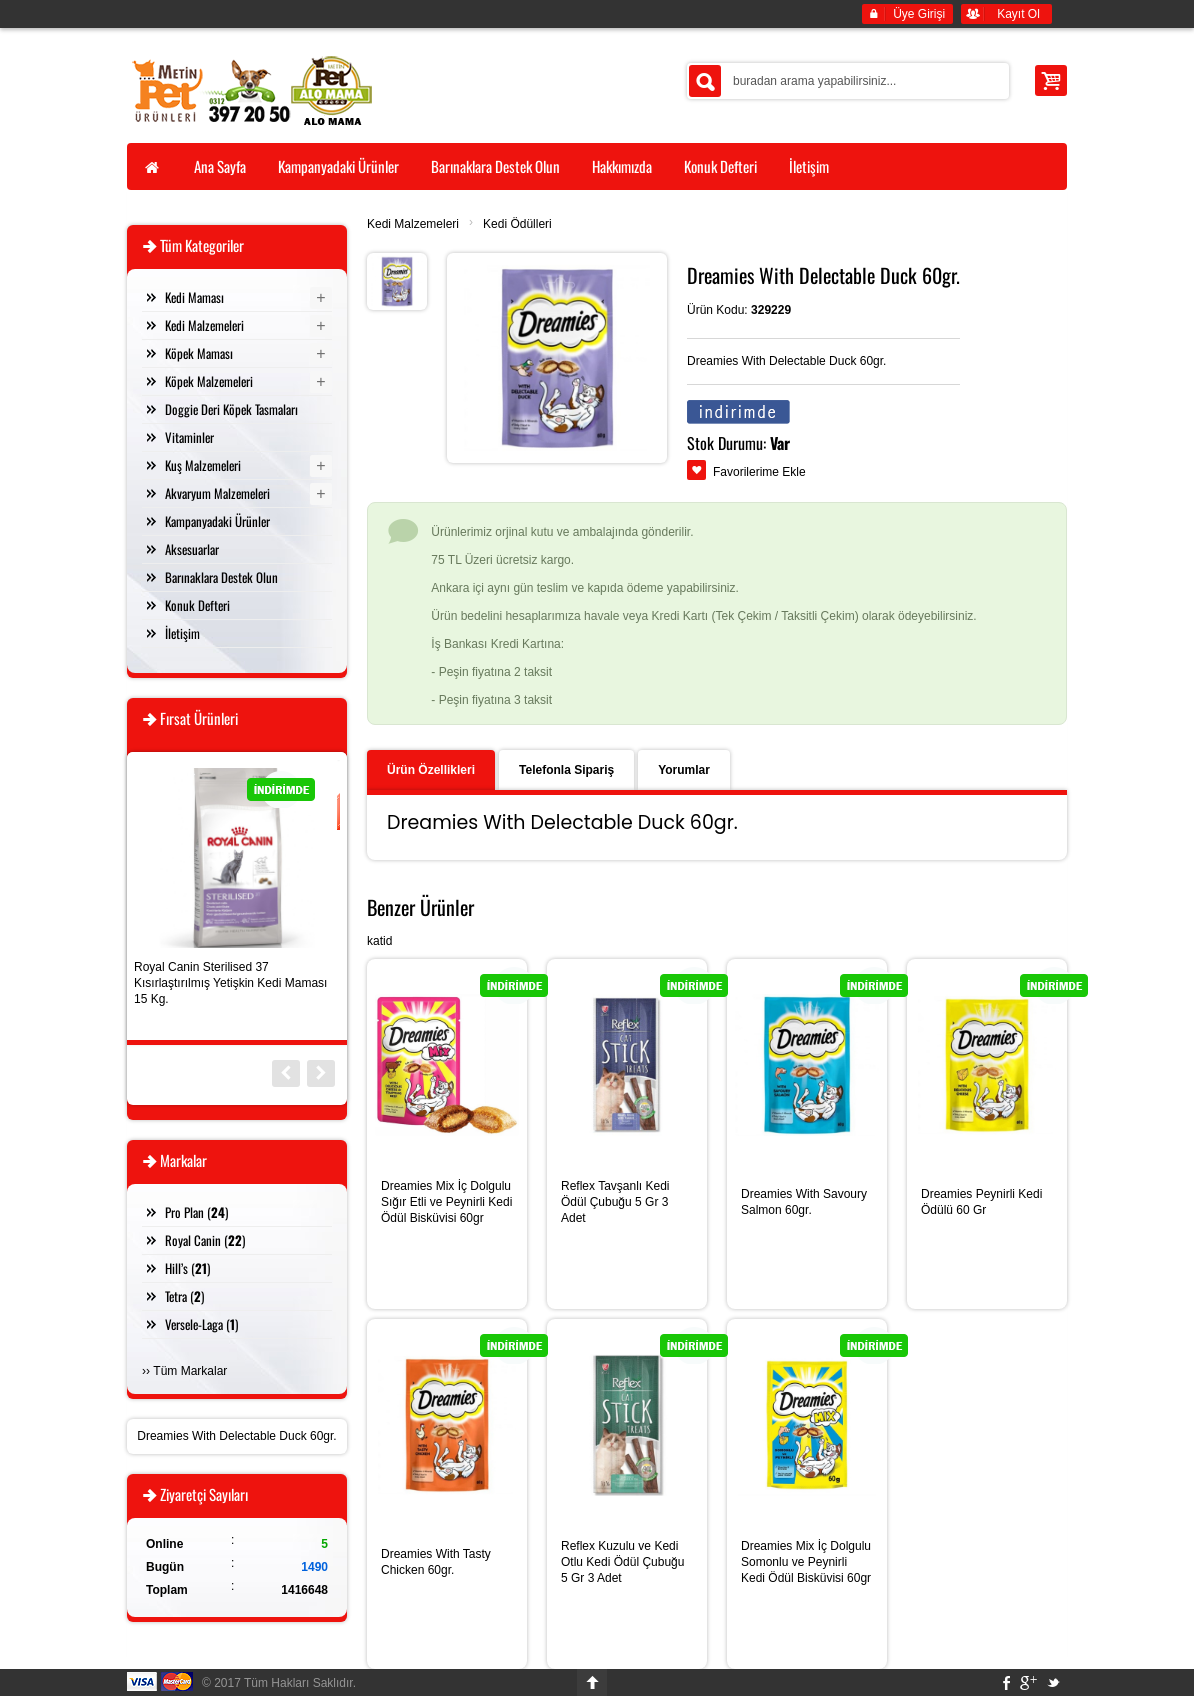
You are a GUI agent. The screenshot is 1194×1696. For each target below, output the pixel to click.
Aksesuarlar (192, 549)
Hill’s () (187, 1268)
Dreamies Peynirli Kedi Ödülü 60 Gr (981, 1202)
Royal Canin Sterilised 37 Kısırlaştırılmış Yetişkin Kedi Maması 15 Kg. (230, 983)
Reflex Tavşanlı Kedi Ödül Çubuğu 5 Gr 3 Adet (615, 1202)
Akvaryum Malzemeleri (217, 493)
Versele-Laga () (201, 1324)
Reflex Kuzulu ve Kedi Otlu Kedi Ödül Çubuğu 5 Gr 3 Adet (622, 1562)
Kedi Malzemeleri (413, 224)
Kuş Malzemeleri (203, 465)
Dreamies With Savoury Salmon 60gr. (804, 1202)
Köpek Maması (199, 353)
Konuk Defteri (197, 605)
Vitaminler (189, 437)
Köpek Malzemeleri (209, 381)
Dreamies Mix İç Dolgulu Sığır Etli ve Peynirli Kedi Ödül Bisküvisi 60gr (446, 1202)
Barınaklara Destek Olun (221, 577)
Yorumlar (684, 770)
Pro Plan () (196, 1212)
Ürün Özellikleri (431, 770)
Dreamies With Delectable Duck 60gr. (236, 1436)
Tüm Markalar (190, 1371)
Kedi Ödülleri (517, 224)
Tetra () (184, 1296)
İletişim (182, 633)
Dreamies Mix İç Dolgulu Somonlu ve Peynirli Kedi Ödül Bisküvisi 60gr (806, 1562)
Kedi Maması (194, 297)
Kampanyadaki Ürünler (217, 521)
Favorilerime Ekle (759, 472)
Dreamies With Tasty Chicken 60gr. (436, 1562)
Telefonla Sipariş (566, 770)
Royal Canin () (205, 1240)
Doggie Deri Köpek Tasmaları (231, 409)
